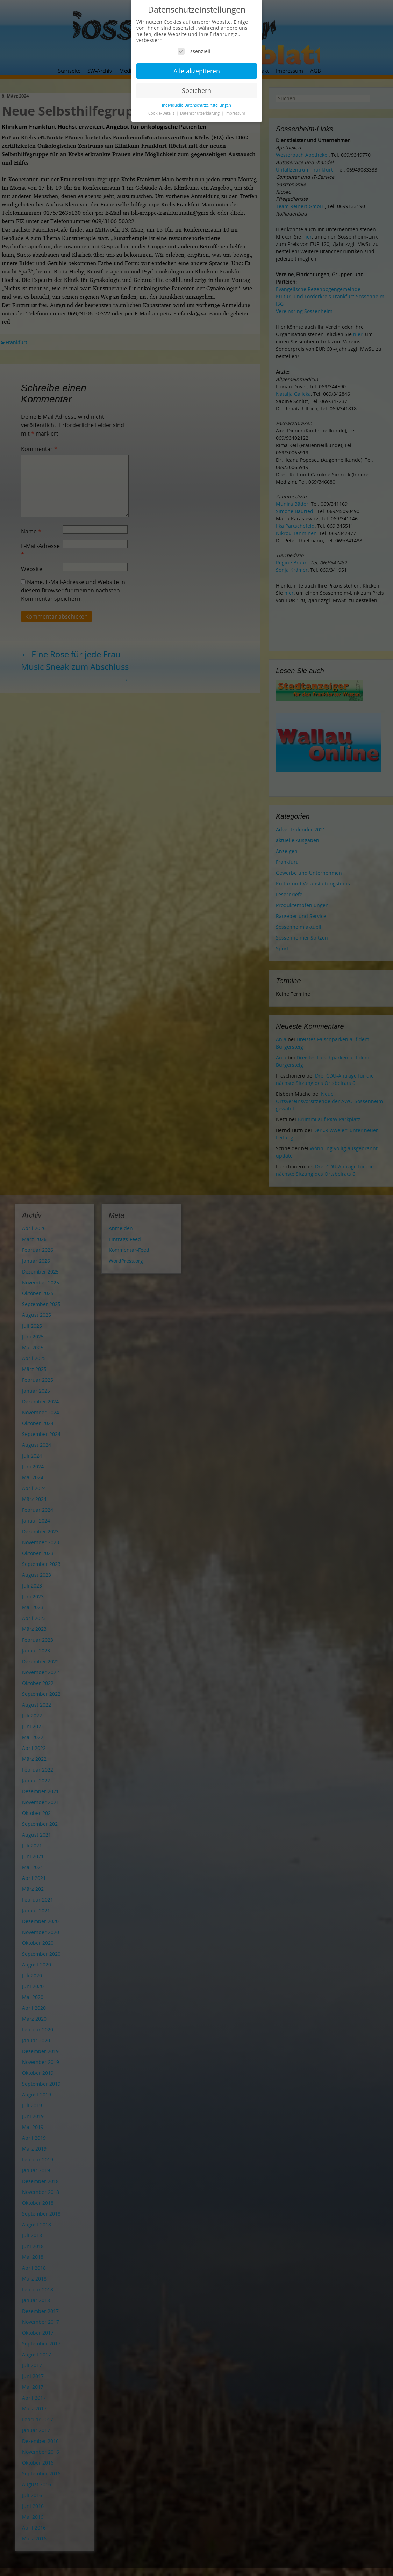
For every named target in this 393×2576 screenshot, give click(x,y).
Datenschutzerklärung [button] (200, 113)
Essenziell (194, 51)
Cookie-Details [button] (162, 113)
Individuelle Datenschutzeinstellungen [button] (196, 105)
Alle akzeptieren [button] (196, 71)
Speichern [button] (196, 90)
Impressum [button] (235, 113)
